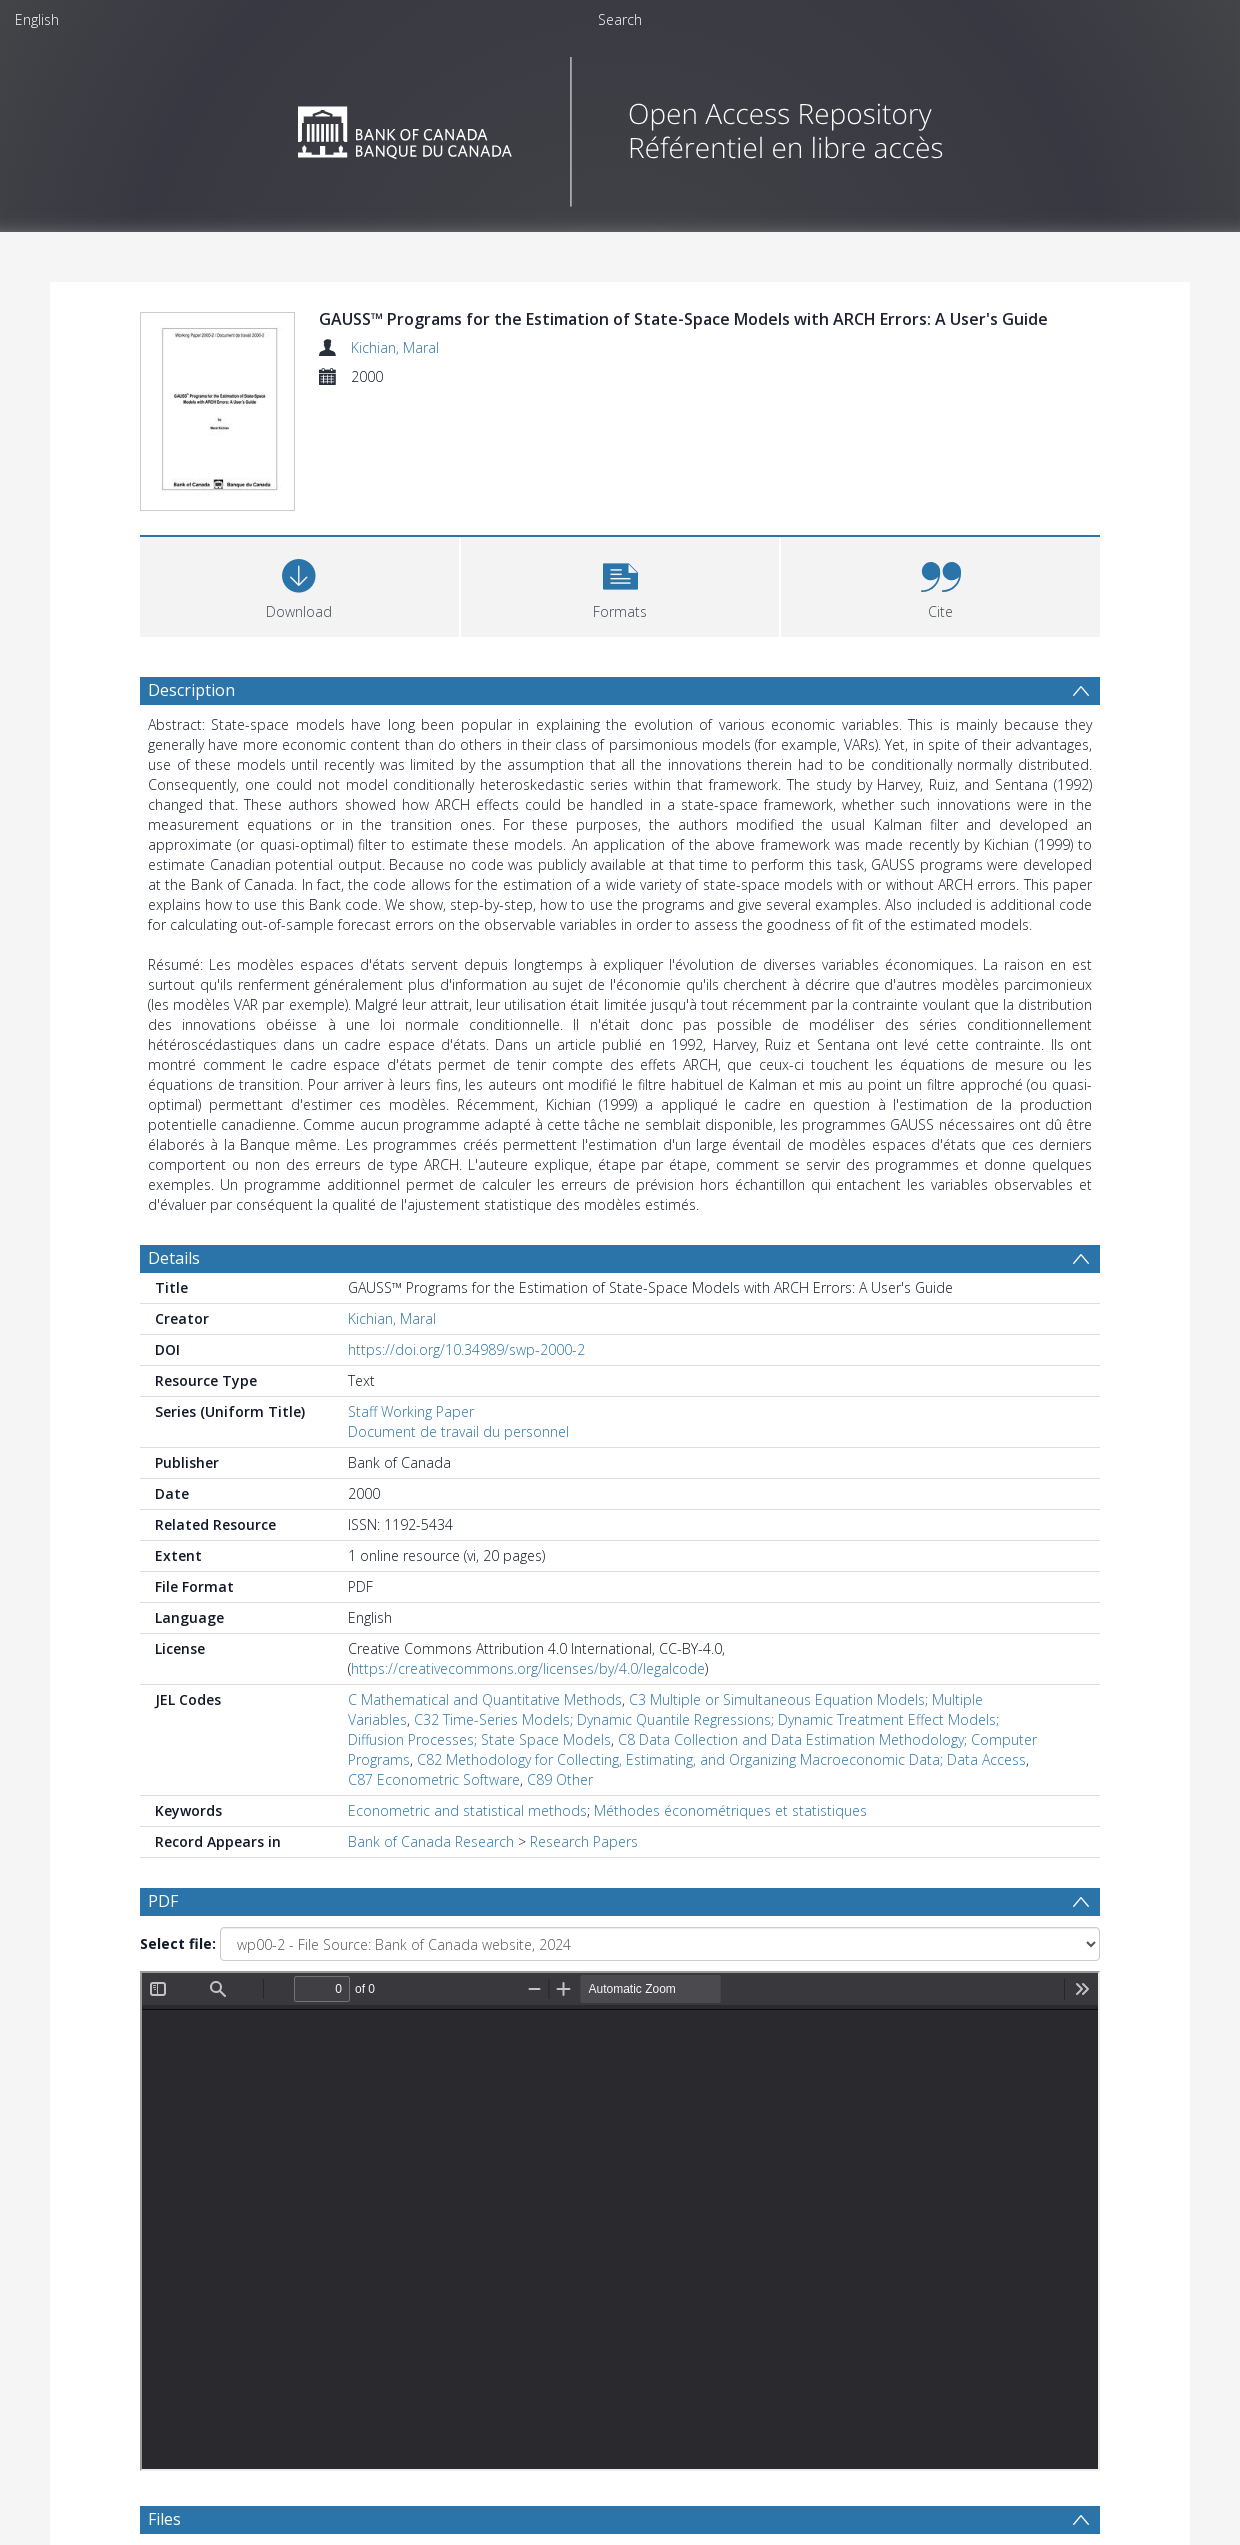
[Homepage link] (620, 126)
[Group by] (269, 2177)
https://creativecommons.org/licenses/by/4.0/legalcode (528, 1668)
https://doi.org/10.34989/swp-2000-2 (466, 1349)
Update (856, 2176)
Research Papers (584, 1841)
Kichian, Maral (395, 347)
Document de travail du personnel (458, 1431)
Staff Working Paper (411, 1411)
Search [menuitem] (620, 19)
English (37, 19)
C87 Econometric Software (434, 1779)
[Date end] (628, 2177)
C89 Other (560, 1779)
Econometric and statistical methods (467, 1810)
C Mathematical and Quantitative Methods (485, 1699)
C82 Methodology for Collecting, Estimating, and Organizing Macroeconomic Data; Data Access (721, 1759)
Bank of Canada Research (431, 1841)
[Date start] (475, 2177)
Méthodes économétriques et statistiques (730, 1810)
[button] (620, 584)
